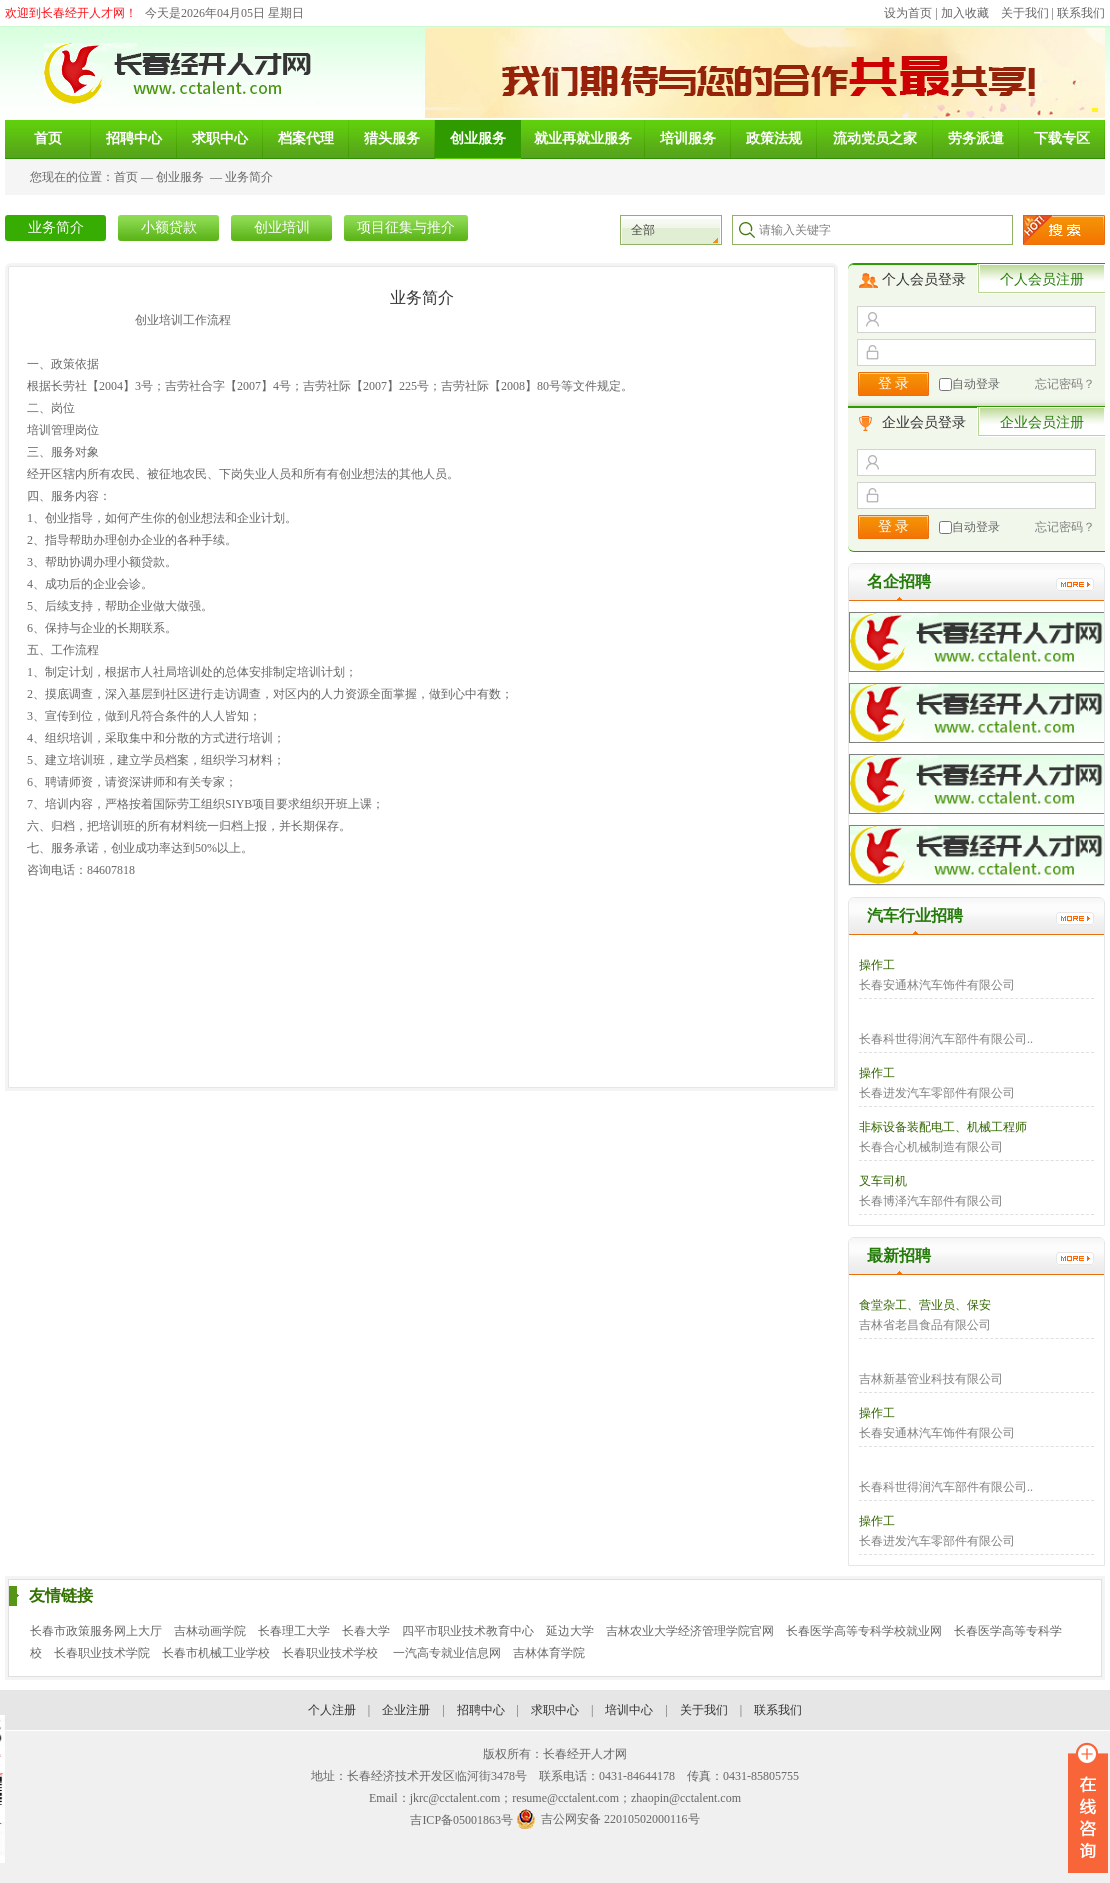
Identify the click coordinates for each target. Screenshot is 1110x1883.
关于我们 (1025, 13)
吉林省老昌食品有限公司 (925, 1325)
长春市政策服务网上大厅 (96, 1631)
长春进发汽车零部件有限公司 (937, 1093)
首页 (126, 177)
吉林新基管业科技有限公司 (931, 1379)
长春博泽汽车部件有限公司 (931, 1201)
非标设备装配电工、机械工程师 (943, 1127)
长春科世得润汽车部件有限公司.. (946, 1039)
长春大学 (366, 1631)
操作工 (877, 965)
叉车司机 (883, 1181)
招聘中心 (481, 1710)
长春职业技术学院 (102, 1653)
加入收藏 (965, 13)
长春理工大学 (294, 1631)
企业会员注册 (1042, 422)
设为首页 (908, 13)
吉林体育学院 (549, 1653)
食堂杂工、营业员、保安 (925, 1305)
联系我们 (1081, 13)
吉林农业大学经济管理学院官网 (690, 1631)
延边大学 (570, 1631)
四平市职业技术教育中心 (468, 1631)
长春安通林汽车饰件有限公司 (937, 985)
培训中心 (629, 1710)
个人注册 (332, 1710)
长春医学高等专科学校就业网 (864, 1631)
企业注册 (406, 1710)
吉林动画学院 (210, 1631)
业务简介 (249, 177)
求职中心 (555, 1710)
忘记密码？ (1065, 384)
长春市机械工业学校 (216, 1653)
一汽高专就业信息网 (447, 1653)
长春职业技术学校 (331, 1653)
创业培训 (282, 227)
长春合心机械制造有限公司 (931, 1147)
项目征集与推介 (406, 227)
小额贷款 (169, 227)
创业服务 (180, 177)
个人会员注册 (1042, 279)
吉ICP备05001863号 (461, 1820)
